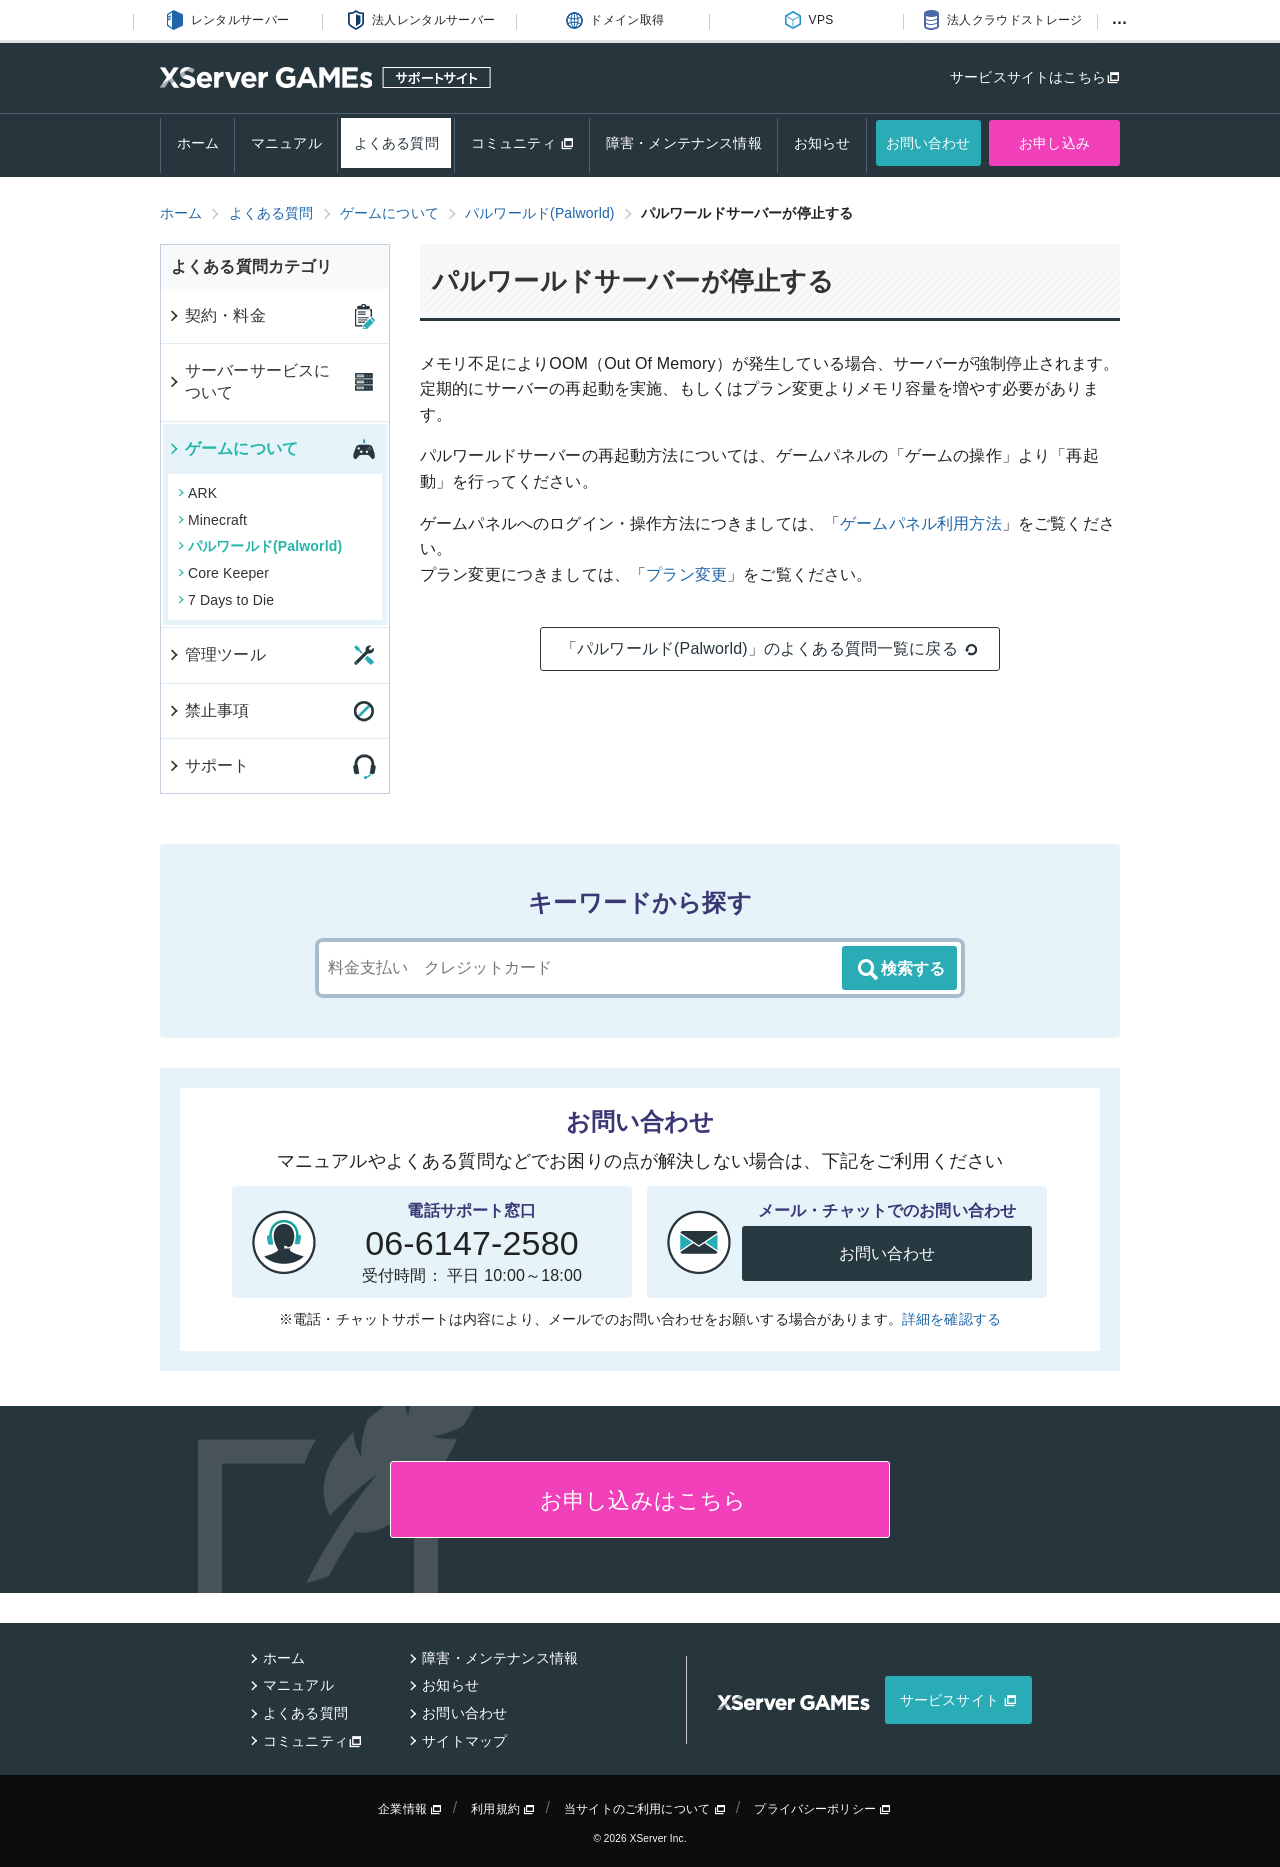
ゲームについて (232, 448)
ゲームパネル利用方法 (921, 523)
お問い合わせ (928, 143)
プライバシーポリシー (822, 1809)
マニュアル (286, 143)
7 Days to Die (226, 600)
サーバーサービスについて (248, 381)
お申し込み (1054, 143)
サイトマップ (464, 1741)
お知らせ (822, 143)
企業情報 (410, 1809)
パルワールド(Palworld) (260, 546)
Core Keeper (223, 573)
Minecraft (212, 520)
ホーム (198, 143)
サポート (208, 765)
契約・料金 (216, 315)
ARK (197, 493)
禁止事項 (208, 710)
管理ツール (216, 654)
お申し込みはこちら (640, 1500)
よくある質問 (396, 143)
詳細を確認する (951, 1319)
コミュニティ (522, 143)
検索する (900, 970)
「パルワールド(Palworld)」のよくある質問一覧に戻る (770, 649)
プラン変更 (686, 574)
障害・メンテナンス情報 (684, 143)
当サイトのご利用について (645, 1809)
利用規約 (503, 1809)
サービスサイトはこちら (1028, 77)
